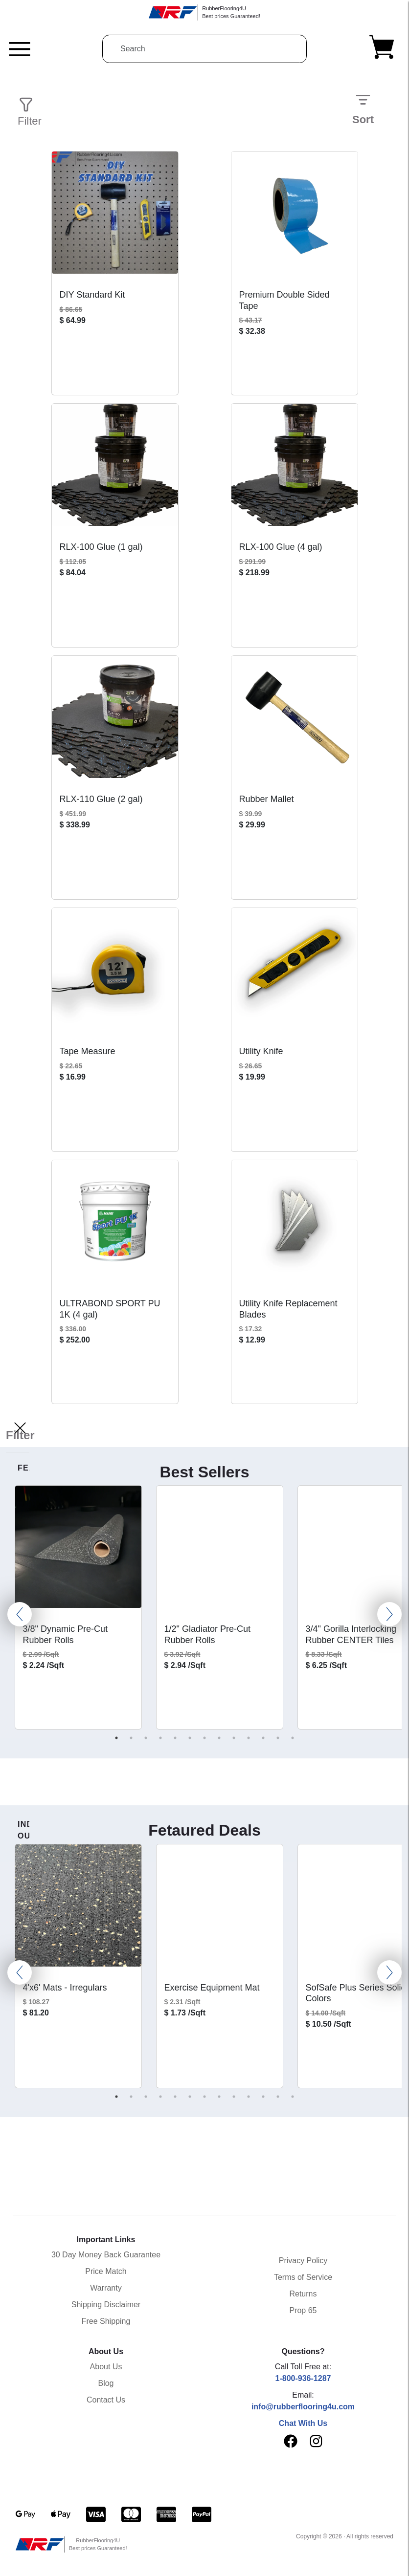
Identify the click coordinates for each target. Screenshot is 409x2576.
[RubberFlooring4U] (204, 12)
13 (292, 1738)
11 (263, 1738)
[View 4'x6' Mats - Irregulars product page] (78, 1909)
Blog (106, 2383)
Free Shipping (106, 2321)
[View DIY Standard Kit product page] (115, 216)
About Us (106, 2366)
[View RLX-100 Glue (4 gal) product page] (294, 469)
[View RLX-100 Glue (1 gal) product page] (115, 469)
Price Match (105, 2271)
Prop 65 (303, 2310)
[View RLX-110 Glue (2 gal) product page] (115, 721)
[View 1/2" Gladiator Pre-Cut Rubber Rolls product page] (220, 1551)
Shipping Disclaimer (105, 2304)
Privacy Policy (303, 2260)
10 (248, 1738)
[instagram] (316, 2443)
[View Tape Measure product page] (115, 973)
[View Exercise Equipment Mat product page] (220, 1909)
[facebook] (290, 2441)
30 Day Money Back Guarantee (105, 2255)
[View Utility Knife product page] (294, 973)
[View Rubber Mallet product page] (294, 721)
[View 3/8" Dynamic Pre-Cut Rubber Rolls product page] (78, 1551)
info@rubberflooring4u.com (303, 2407)
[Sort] (363, 99)
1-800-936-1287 (303, 2378)
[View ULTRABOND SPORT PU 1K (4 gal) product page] (115, 1225)
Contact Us (106, 2400)
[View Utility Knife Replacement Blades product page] (294, 1225)
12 (278, 1738)
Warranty (105, 2288)
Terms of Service (303, 2277)
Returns (303, 2294)
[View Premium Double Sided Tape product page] (294, 216)
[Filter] (20, 1428)
